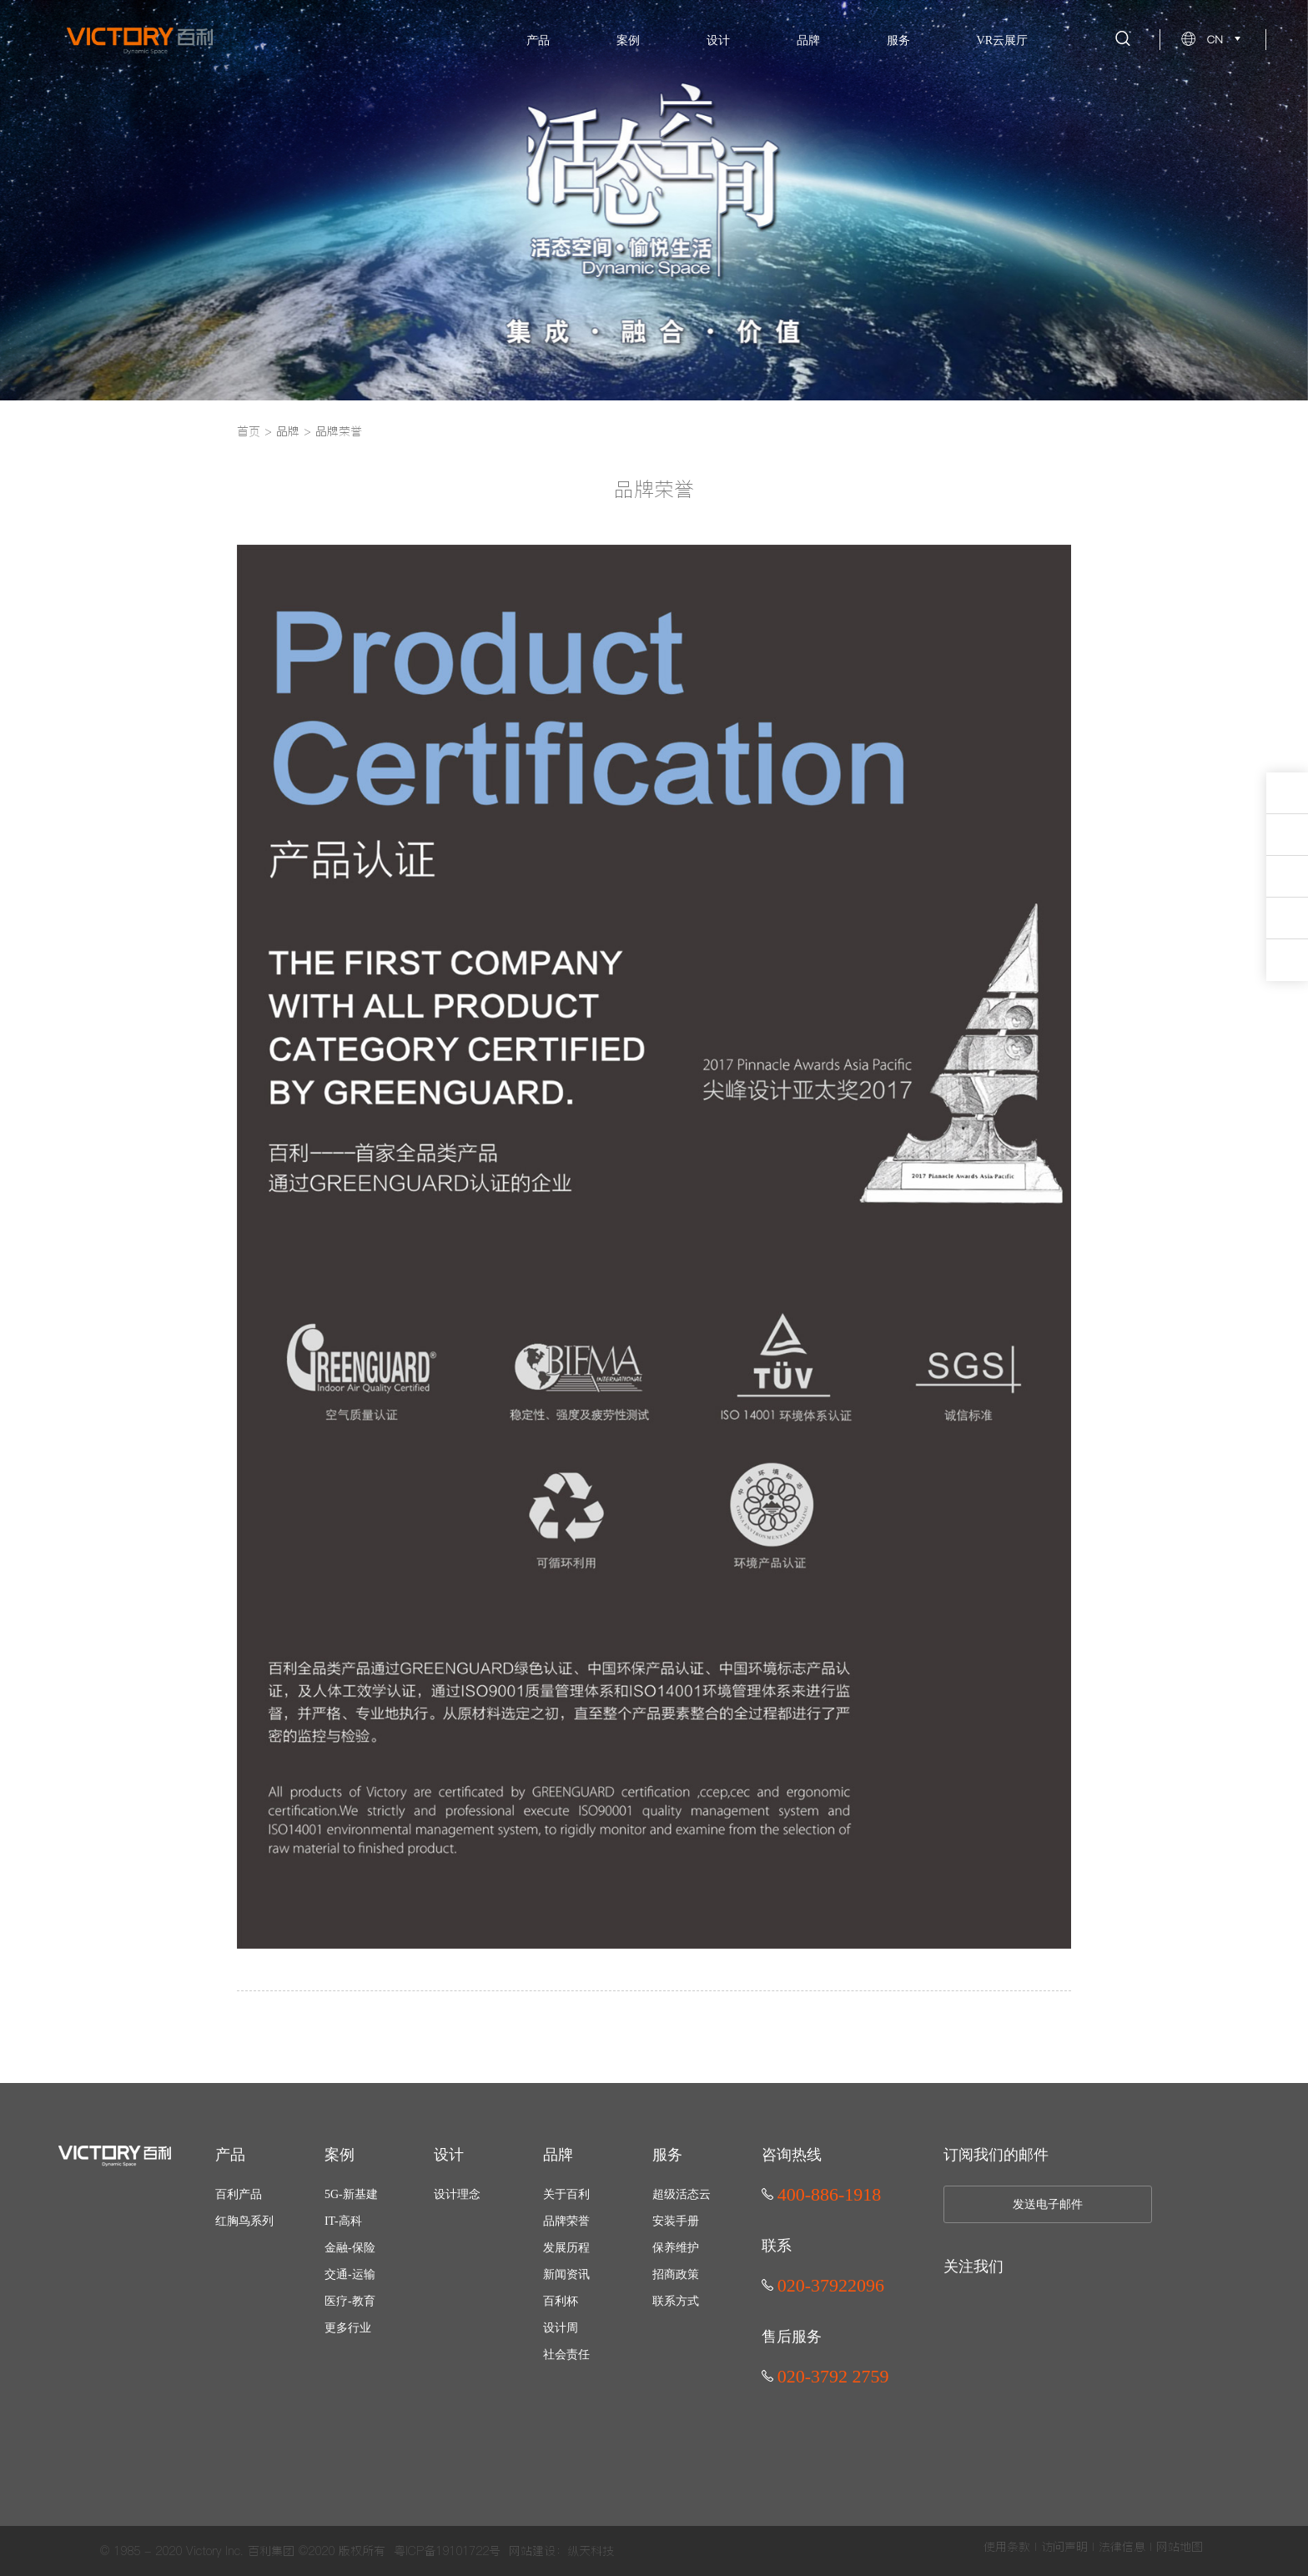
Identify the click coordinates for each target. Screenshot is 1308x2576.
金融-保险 (349, 2247)
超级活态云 (681, 2194)
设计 (718, 40)
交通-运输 (349, 2274)
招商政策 (675, 2274)
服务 (898, 40)
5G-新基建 (351, 2194)
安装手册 (675, 2221)
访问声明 (1064, 2547)
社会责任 (566, 2354)
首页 (248, 431)
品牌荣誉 (338, 431)
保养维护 (675, 2247)
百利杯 (560, 2301)
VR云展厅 (1002, 40)
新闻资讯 (566, 2274)
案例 (628, 40)
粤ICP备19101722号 (447, 2551)
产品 (538, 40)
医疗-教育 (349, 2301)
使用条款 (1007, 2547)
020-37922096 (823, 2285)
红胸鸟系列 (244, 2221)
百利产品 (238, 2194)
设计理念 (457, 2194)
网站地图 (1179, 2547)
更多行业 (347, 2328)
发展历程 (566, 2247)
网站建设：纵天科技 (561, 2551)
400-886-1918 (822, 2194)
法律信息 (1122, 2547)
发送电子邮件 (1048, 2204)
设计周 (560, 2328)
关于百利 (566, 2194)
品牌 (808, 40)
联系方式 (675, 2301)
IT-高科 (343, 2221)
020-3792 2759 (825, 2376)
